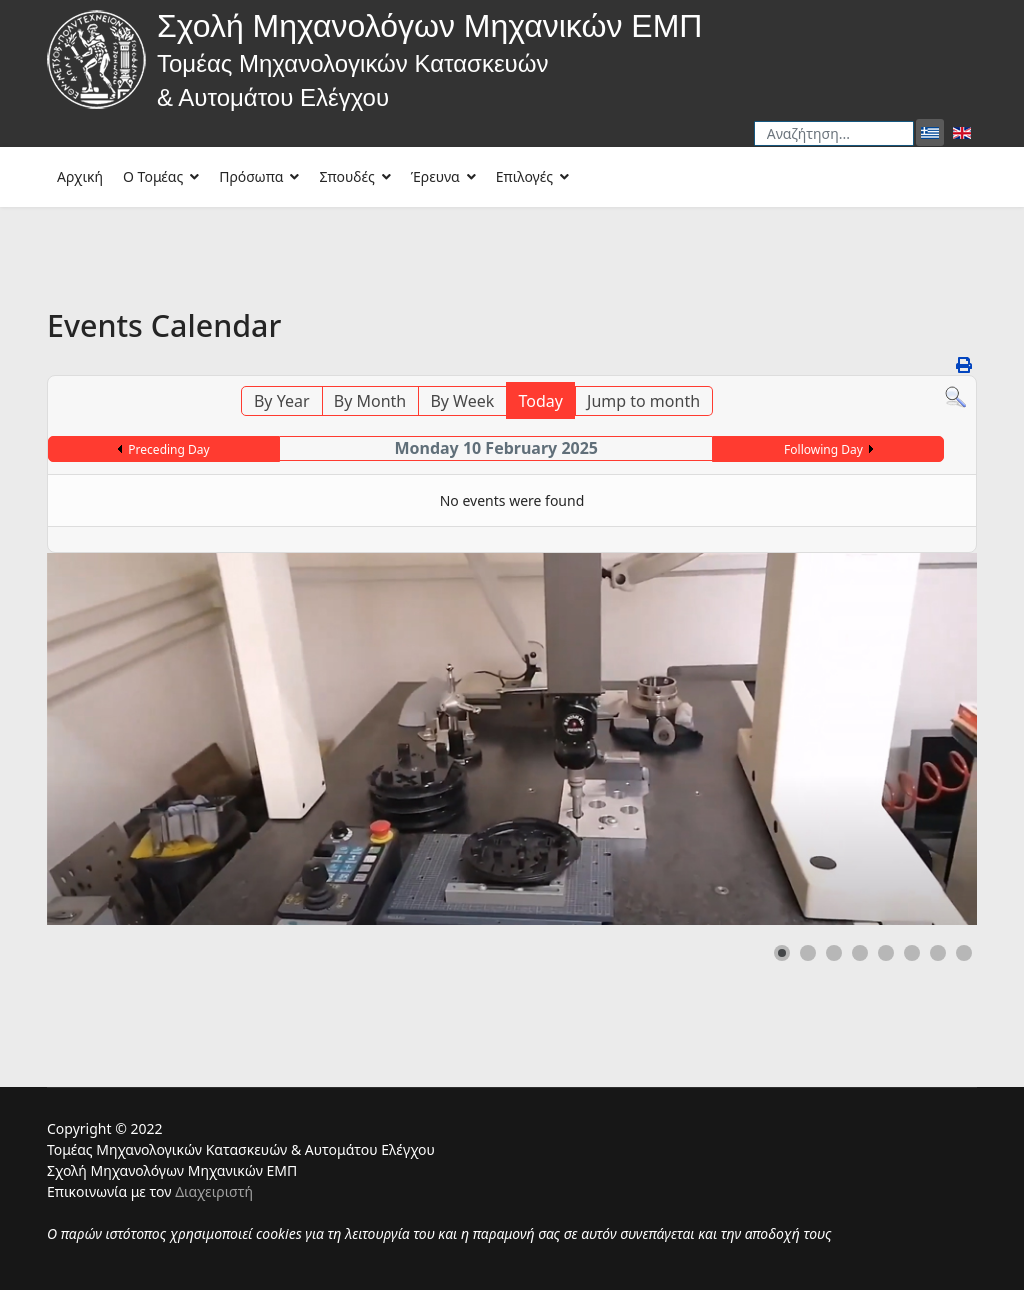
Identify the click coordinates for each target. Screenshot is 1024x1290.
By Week (462, 401)
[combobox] (834, 133)
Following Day (823, 449)
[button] (782, 953)
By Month (370, 401)
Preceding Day (168, 449)
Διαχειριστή (214, 1191)
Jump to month (643, 401)
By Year (282, 401)
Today (540, 401)
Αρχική (80, 176)
